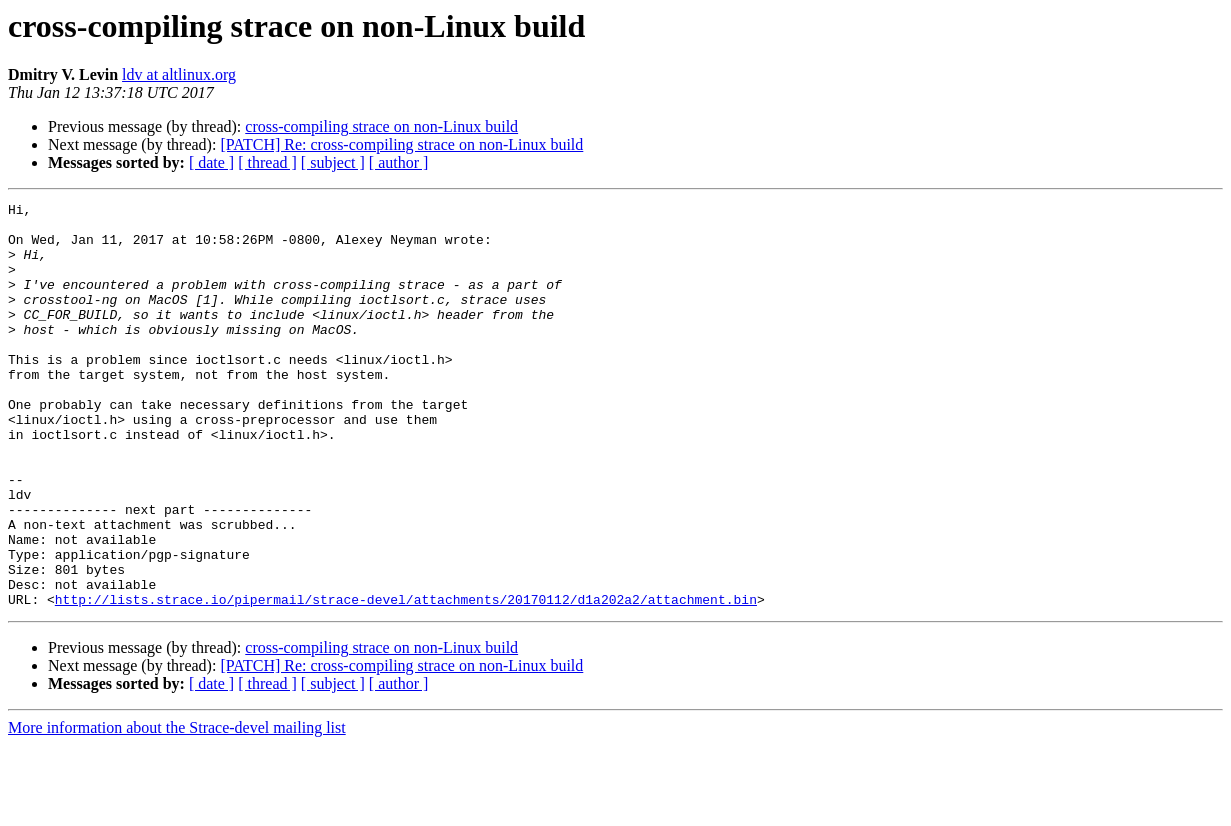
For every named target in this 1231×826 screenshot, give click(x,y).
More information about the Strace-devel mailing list (177, 808)
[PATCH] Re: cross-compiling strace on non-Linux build (401, 144)
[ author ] (399, 162)
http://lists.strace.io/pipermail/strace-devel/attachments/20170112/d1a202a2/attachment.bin (406, 680)
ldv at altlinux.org (179, 74)
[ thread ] (267, 162)
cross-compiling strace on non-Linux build (381, 126)
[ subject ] (333, 162)
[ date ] (211, 162)
